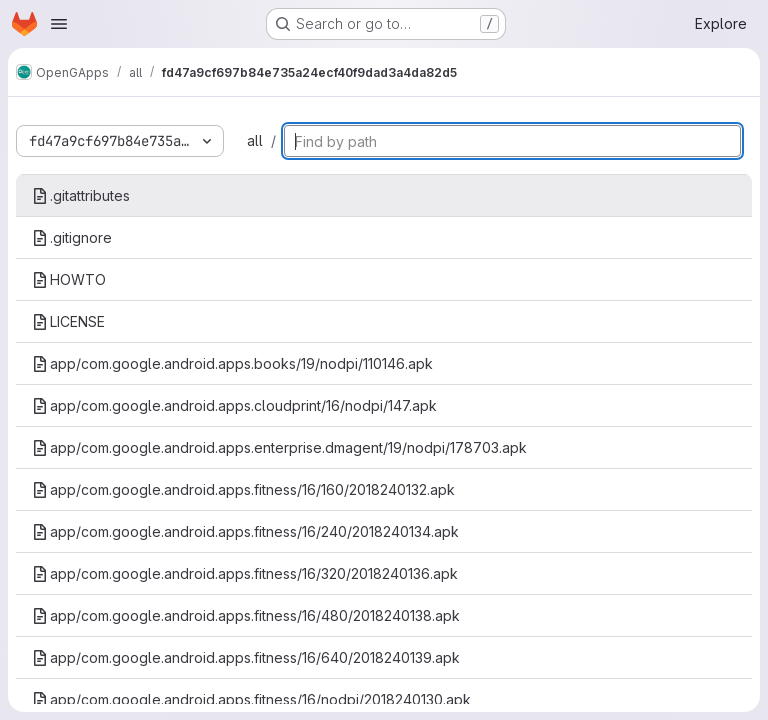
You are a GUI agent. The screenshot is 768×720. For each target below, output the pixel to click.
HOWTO (69, 279)
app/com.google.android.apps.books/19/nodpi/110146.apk (232, 363)
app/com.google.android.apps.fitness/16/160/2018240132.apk (243, 489)
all (255, 140)
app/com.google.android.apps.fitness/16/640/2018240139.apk (246, 657)
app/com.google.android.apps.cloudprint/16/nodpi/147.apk (234, 405)
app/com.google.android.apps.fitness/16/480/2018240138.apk (246, 615)
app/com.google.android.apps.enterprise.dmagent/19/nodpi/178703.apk (279, 447)
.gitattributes (81, 195)
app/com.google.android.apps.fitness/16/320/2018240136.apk (245, 573)
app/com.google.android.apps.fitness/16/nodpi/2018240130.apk (251, 699)
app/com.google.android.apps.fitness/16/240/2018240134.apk (245, 531)
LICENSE (68, 321)
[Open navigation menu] (59, 24)
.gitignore (72, 237)
